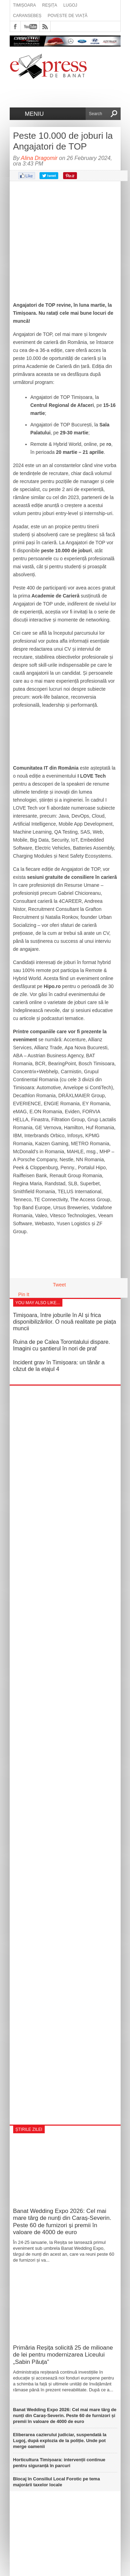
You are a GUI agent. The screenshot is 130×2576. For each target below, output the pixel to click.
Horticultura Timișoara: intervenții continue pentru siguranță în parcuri (59, 2462)
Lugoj (70, 5)
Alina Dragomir (39, 158)
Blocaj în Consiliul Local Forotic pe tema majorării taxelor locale (56, 2481)
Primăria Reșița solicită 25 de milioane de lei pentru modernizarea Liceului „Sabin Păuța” (63, 2354)
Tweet (59, 1284)
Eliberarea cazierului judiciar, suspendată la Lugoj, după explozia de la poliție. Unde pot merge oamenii (60, 2440)
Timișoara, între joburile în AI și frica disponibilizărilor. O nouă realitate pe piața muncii (64, 1321)
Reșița (49, 5)
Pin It (23, 1294)
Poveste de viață (68, 15)
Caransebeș (27, 15)
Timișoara (24, 5)
